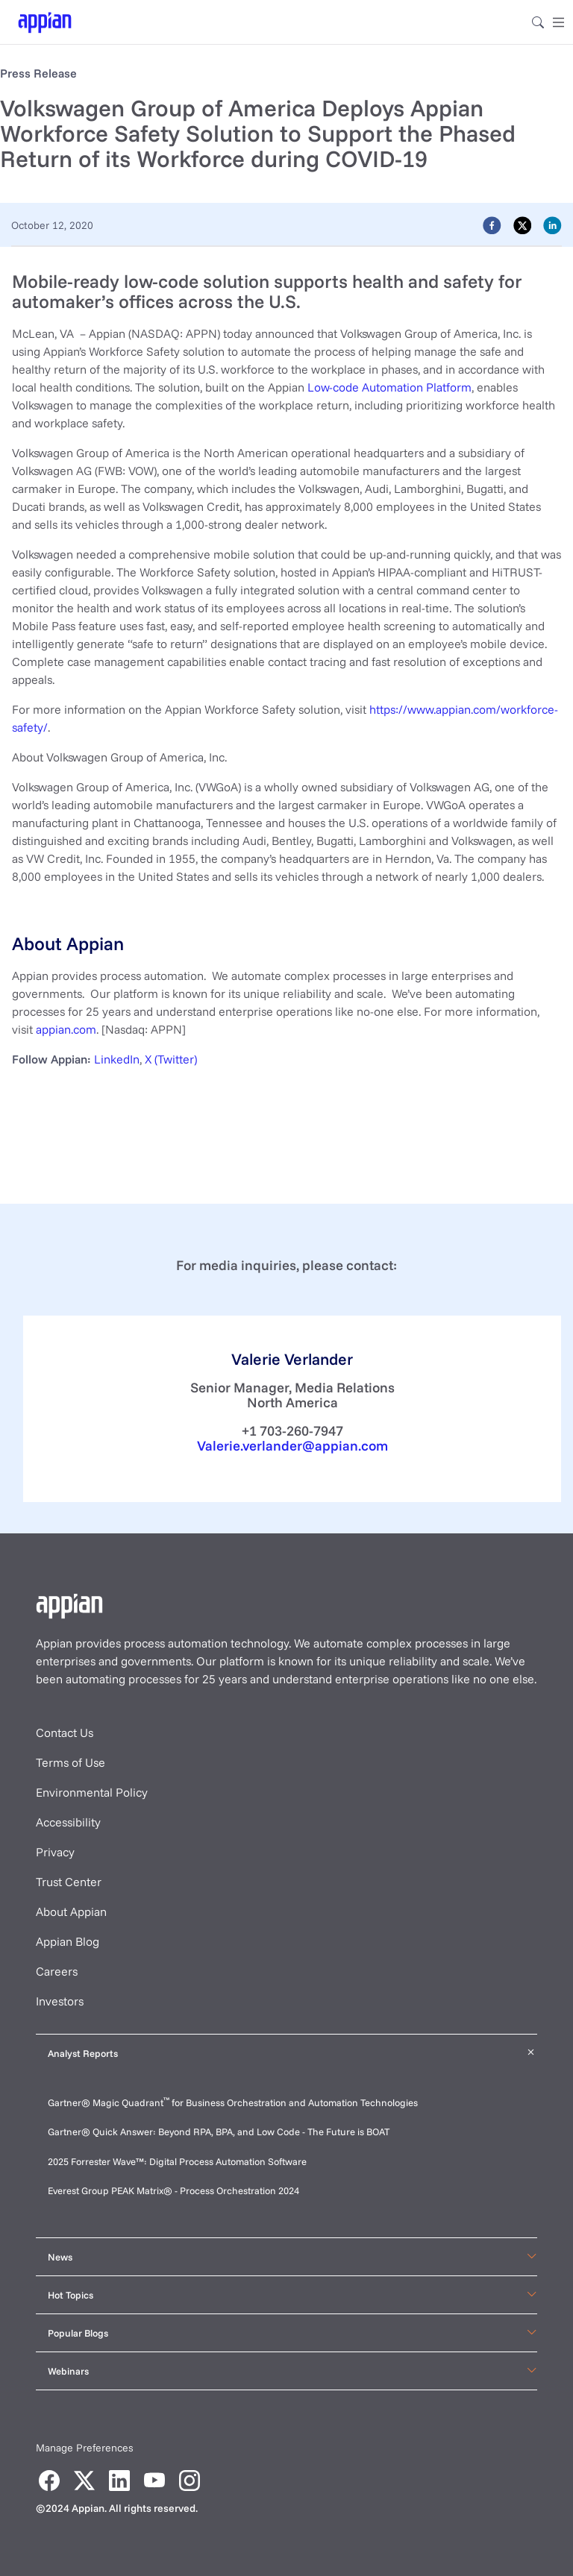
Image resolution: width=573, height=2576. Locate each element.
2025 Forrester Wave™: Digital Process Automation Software (177, 2161)
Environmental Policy (92, 1792)
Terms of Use (70, 1762)
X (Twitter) (171, 1059)
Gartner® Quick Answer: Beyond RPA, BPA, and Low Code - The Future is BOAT (218, 2131)
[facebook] (492, 224)
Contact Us (64, 1732)
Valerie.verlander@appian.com (292, 1445)
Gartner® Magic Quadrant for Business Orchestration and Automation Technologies (233, 2102)
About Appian (71, 1911)
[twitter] (522, 224)
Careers (57, 1971)
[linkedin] (552, 224)
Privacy (55, 1851)
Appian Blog (67, 1941)
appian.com (66, 1029)
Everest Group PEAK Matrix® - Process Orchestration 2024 (173, 2190)
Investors (60, 2001)
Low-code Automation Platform (389, 387)
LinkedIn (117, 1059)
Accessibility (68, 1822)
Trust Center (68, 1881)
